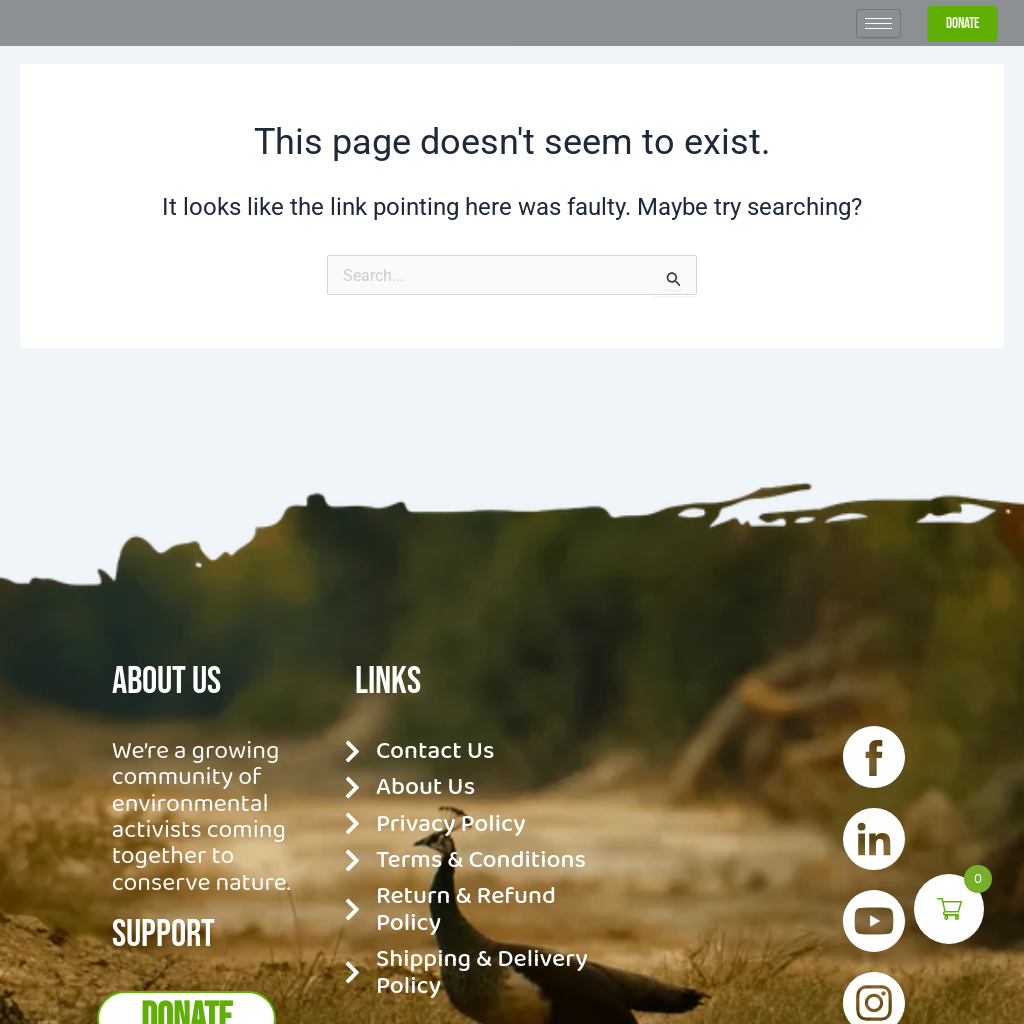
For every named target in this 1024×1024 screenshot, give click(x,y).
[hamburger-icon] (878, 61)
